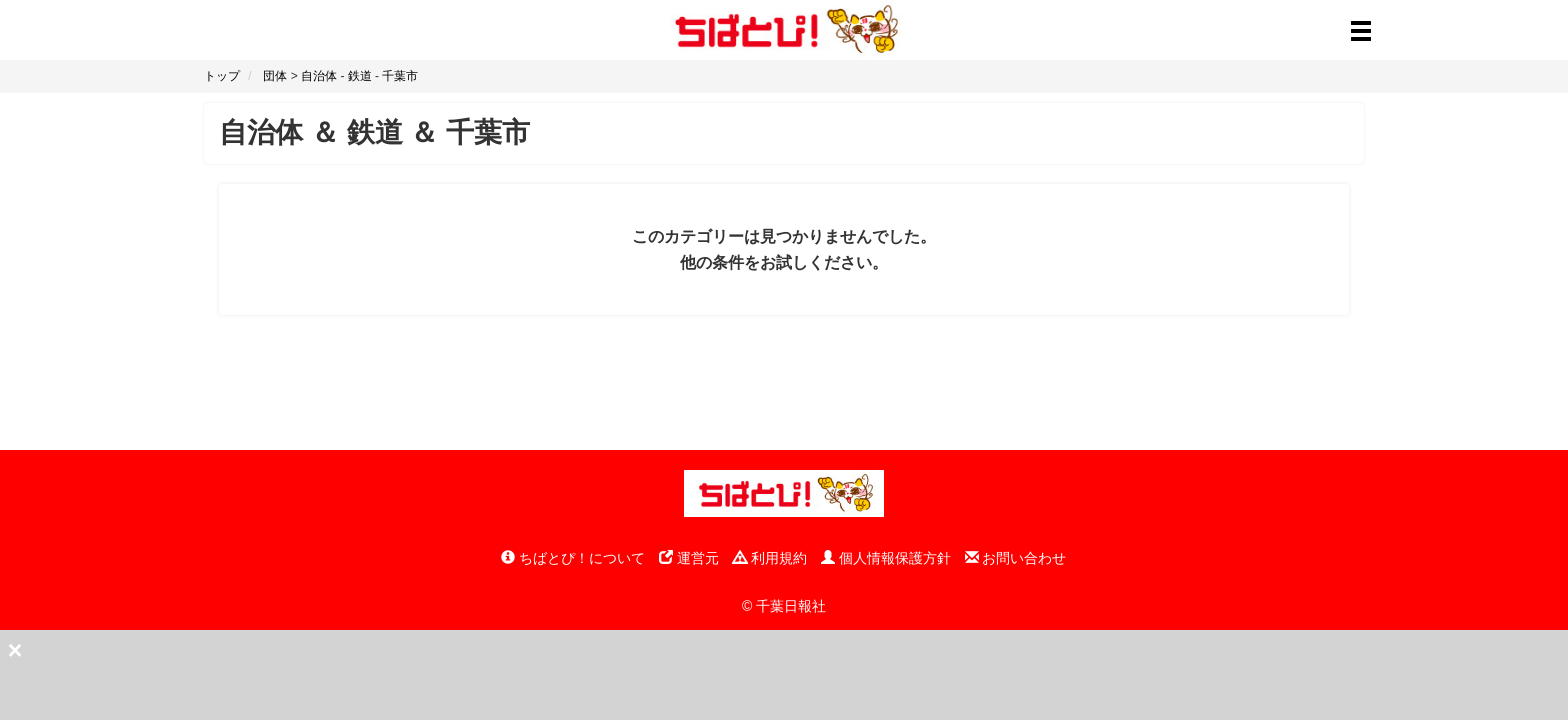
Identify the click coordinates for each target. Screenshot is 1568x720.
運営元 (689, 558)
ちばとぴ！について (573, 558)
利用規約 (770, 558)
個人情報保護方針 (886, 558)
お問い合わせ (1016, 558)
